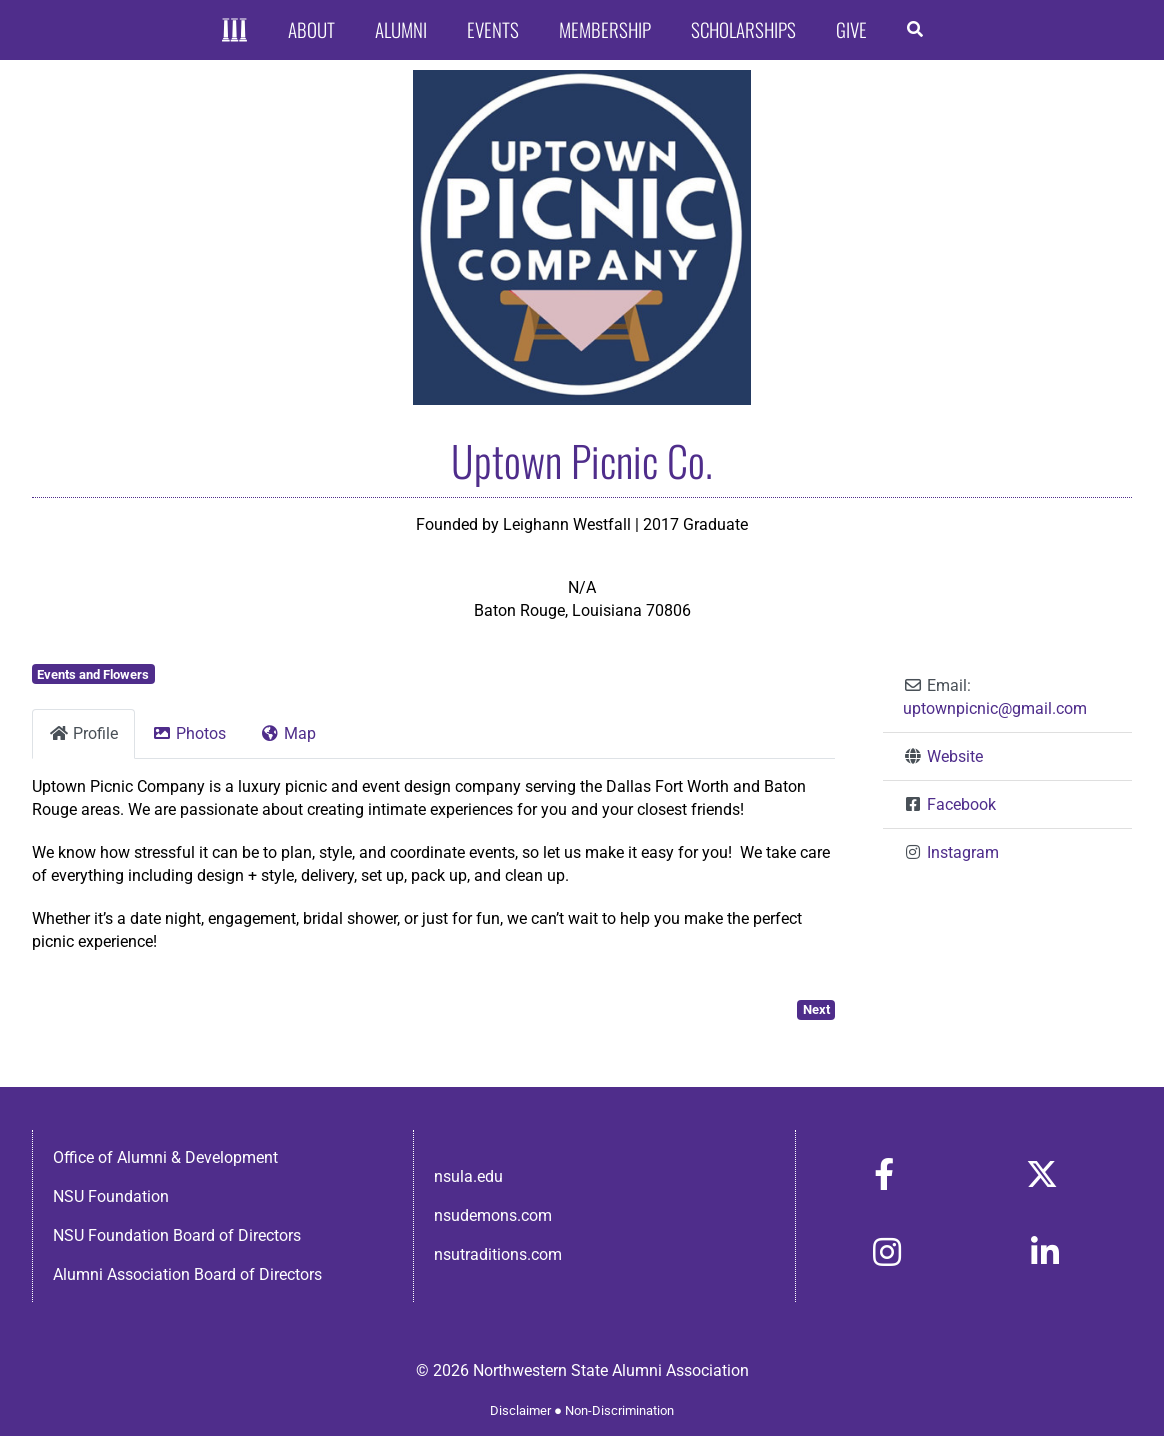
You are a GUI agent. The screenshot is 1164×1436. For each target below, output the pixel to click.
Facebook (961, 804)
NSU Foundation (111, 1196)
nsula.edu (468, 1176)
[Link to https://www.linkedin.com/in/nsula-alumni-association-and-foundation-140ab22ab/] (1045, 1252)
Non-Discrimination (619, 1410)
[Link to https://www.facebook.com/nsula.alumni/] (884, 1174)
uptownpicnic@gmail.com (995, 708)
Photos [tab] (189, 733)
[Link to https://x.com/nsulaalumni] (1042, 1174)
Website (955, 756)
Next (816, 1009)
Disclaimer (520, 1410)
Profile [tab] (83, 733)
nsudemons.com (493, 1215)
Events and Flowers (93, 674)
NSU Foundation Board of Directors (177, 1235)
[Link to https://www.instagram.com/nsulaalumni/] (887, 1252)
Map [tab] (288, 733)
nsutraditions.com (498, 1254)
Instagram (963, 852)
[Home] (234, 30)
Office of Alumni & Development (165, 1157)
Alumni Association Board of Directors (187, 1274)
